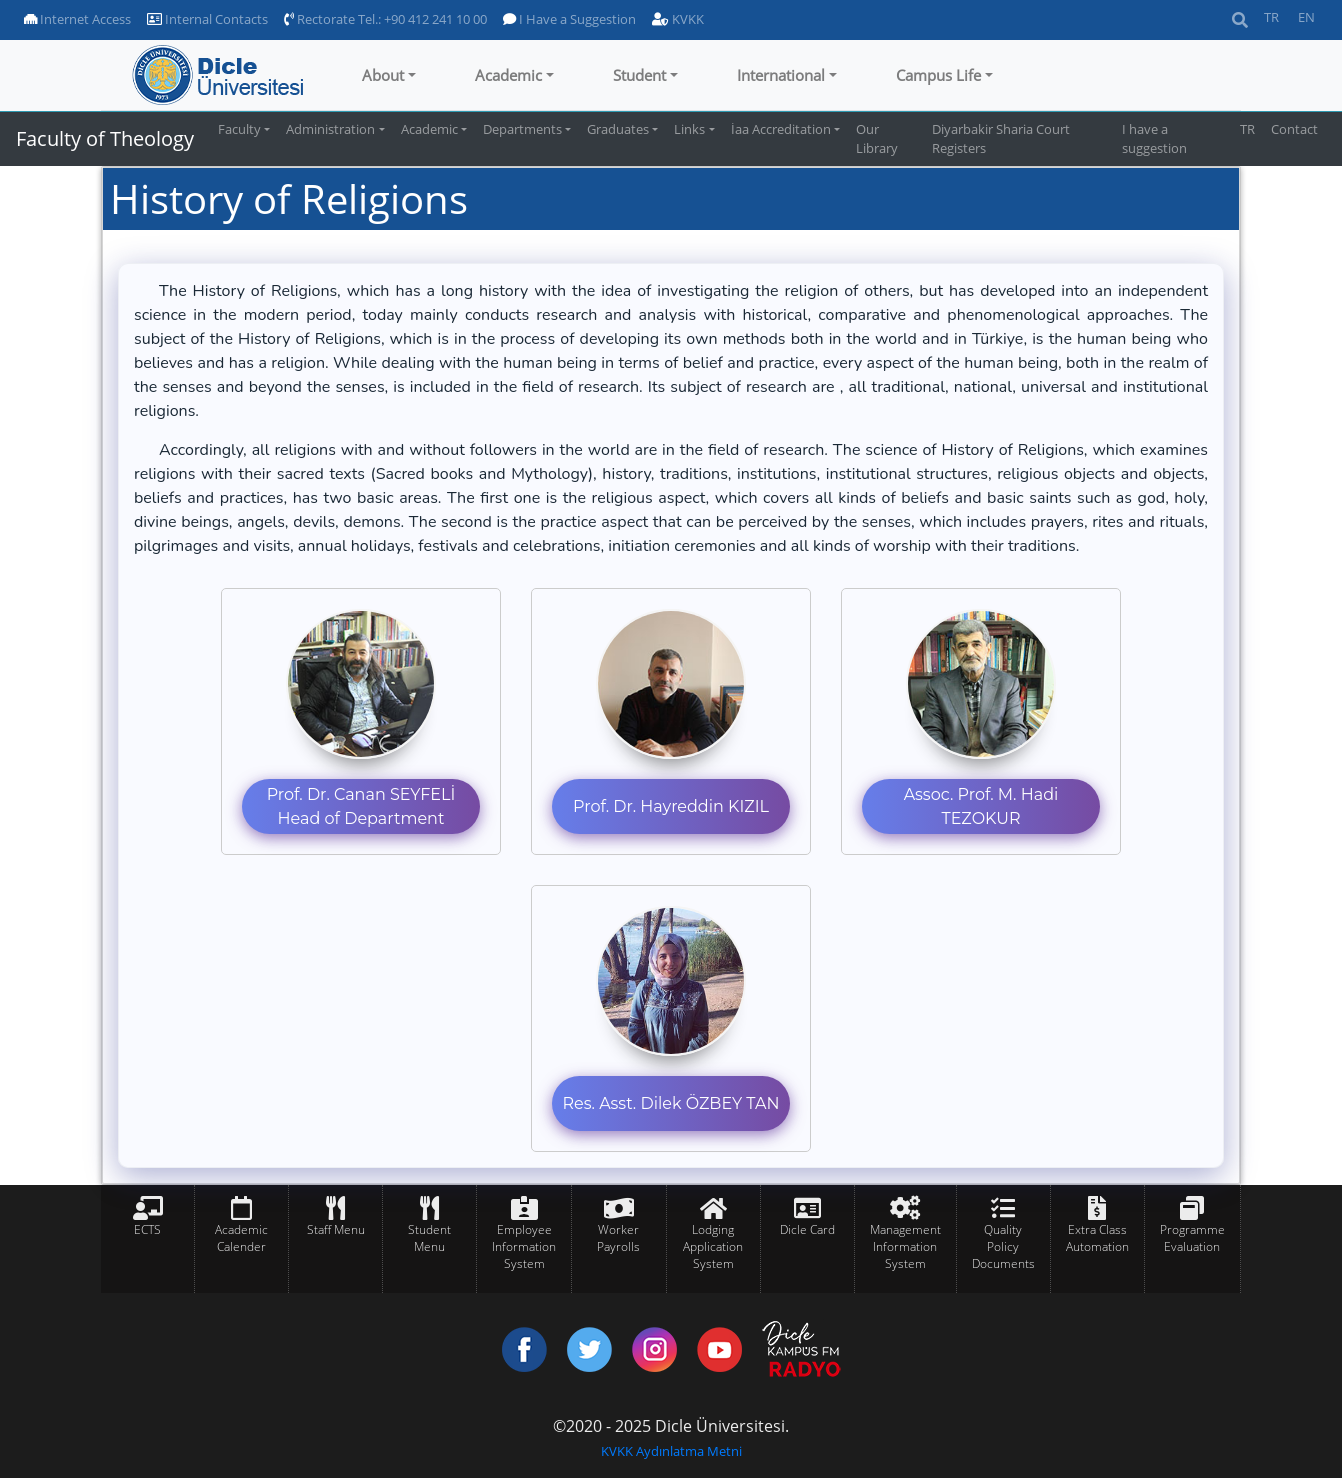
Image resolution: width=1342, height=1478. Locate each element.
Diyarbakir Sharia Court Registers (1001, 138)
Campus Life (938, 75)
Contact (1294, 129)
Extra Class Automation (1097, 1238)
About (383, 75)
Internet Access (77, 19)
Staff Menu (336, 1229)
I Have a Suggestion (569, 19)
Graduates (618, 129)
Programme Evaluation (1192, 1238)
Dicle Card (807, 1229)
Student (639, 75)
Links (689, 129)
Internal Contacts (207, 19)
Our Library (877, 138)
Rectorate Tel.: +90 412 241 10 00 (385, 19)
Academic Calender (241, 1238)
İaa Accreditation (781, 129)
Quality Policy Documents (1003, 1246)
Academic (508, 75)
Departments (522, 129)
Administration (330, 129)
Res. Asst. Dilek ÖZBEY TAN (671, 1103)
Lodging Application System (713, 1246)
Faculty (239, 129)
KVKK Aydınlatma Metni (671, 1451)
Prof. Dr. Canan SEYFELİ (361, 794)
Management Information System (905, 1246)
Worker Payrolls (618, 1238)
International (781, 75)
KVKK (678, 19)
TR (1271, 17)
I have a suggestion (1154, 138)
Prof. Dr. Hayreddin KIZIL (671, 806)
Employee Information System (524, 1246)
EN (1306, 17)
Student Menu (429, 1238)
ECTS (147, 1229)
